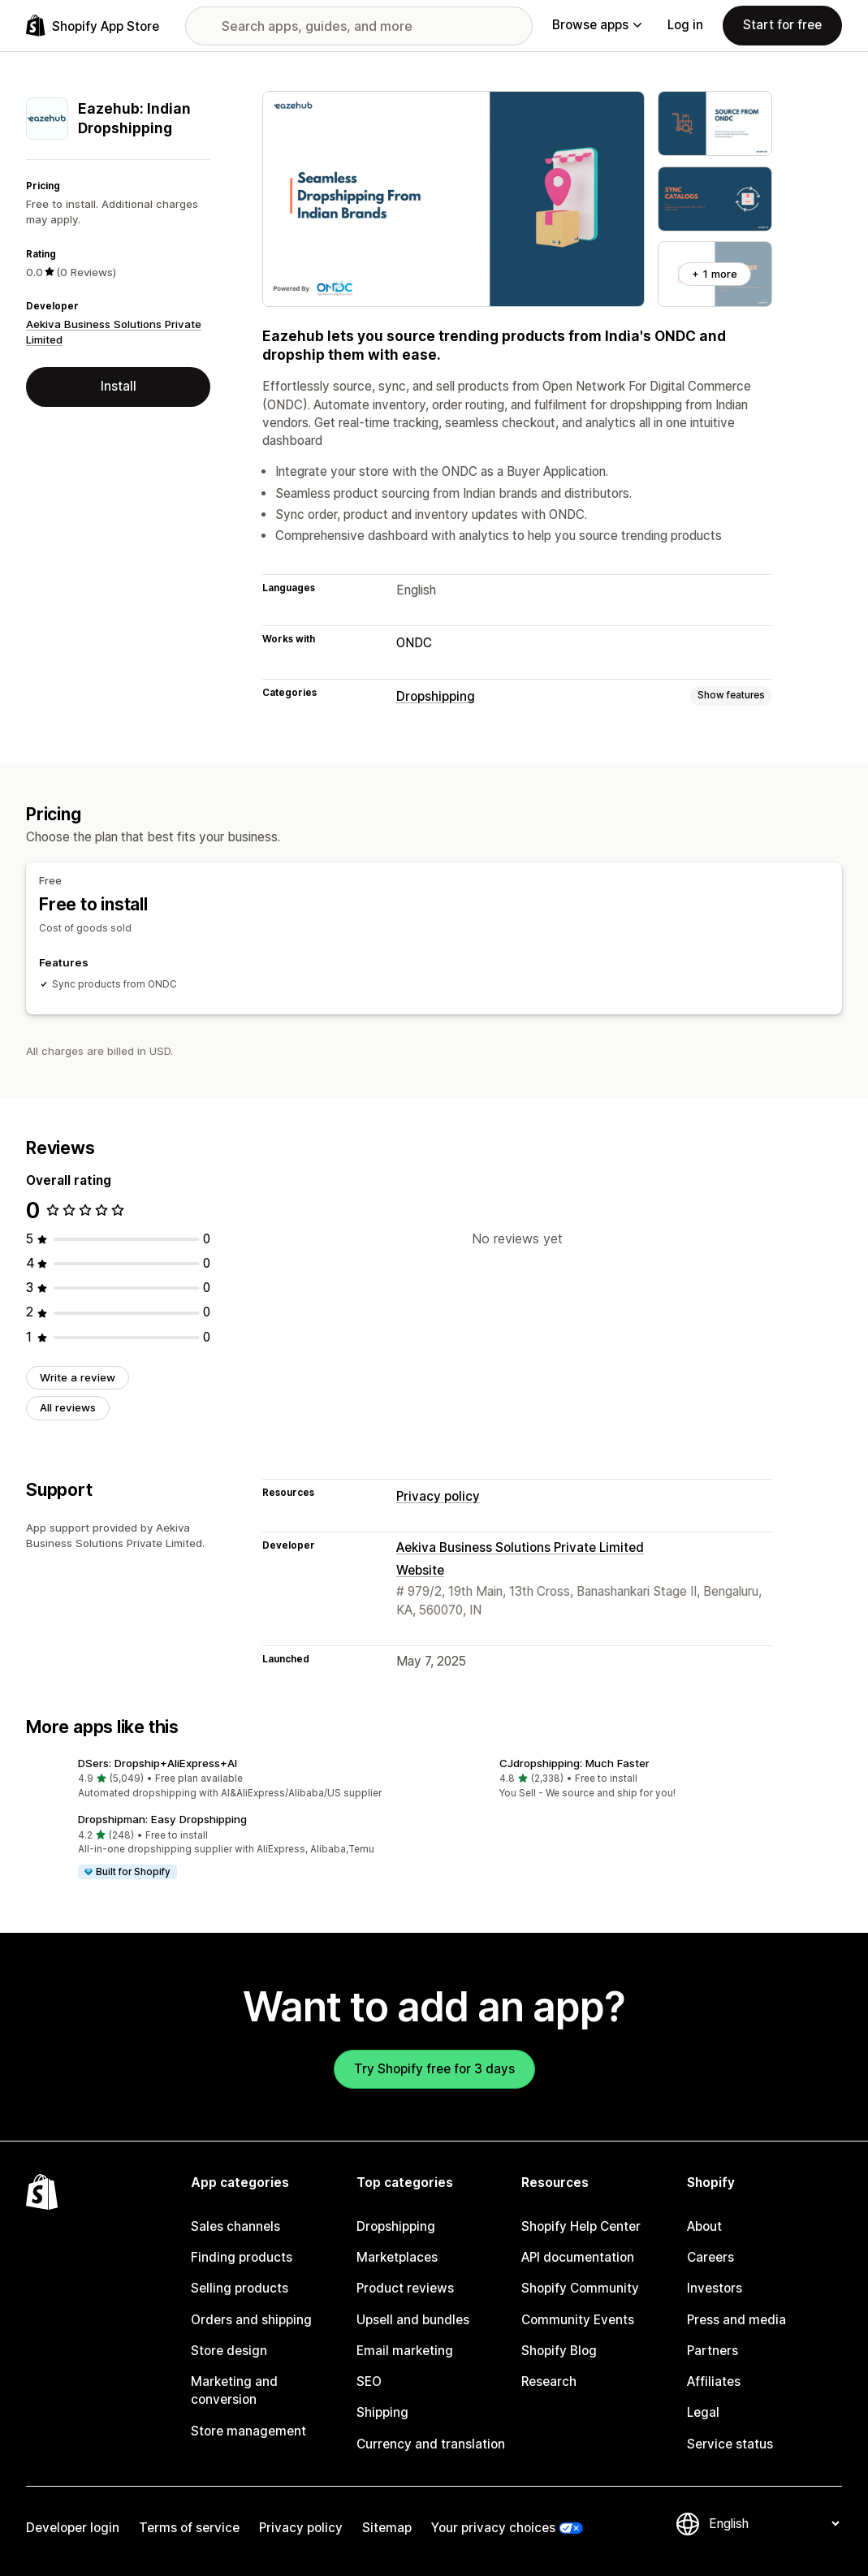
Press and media (736, 2319)
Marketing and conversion (234, 2390)
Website (420, 1570)
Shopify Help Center (581, 2226)
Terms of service (189, 2527)
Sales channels (235, 2226)
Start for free (782, 24)
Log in (685, 24)
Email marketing (404, 2350)
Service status (730, 2444)
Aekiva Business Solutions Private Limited (520, 1547)
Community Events (577, 2319)
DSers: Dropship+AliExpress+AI (157, 1763)
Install (118, 386)
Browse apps (596, 24)
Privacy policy (438, 1496)
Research (549, 2381)
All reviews (68, 1407)
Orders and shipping (251, 2319)
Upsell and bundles (412, 2319)
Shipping (382, 2412)
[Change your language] (774, 2523)
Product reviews (405, 2288)
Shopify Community (580, 2288)
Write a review (77, 1377)
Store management (248, 2431)
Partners (712, 2350)
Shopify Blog (559, 2350)
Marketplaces (397, 2257)
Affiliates (714, 2381)
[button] (223, 1779)
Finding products (241, 2257)
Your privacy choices (493, 2527)
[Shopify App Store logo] (92, 26)
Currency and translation (430, 2444)
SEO (369, 2381)
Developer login (72, 2527)
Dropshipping (435, 696)
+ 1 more (714, 273)
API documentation (577, 2257)
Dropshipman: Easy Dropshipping (162, 1819)
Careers (710, 2257)
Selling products (239, 2288)
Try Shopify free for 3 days (434, 2069)
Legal (703, 2412)
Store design (229, 2350)
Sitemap (387, 2527)
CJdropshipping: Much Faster (574, 1763)
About (704, 2226)
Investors (714, 2288)
